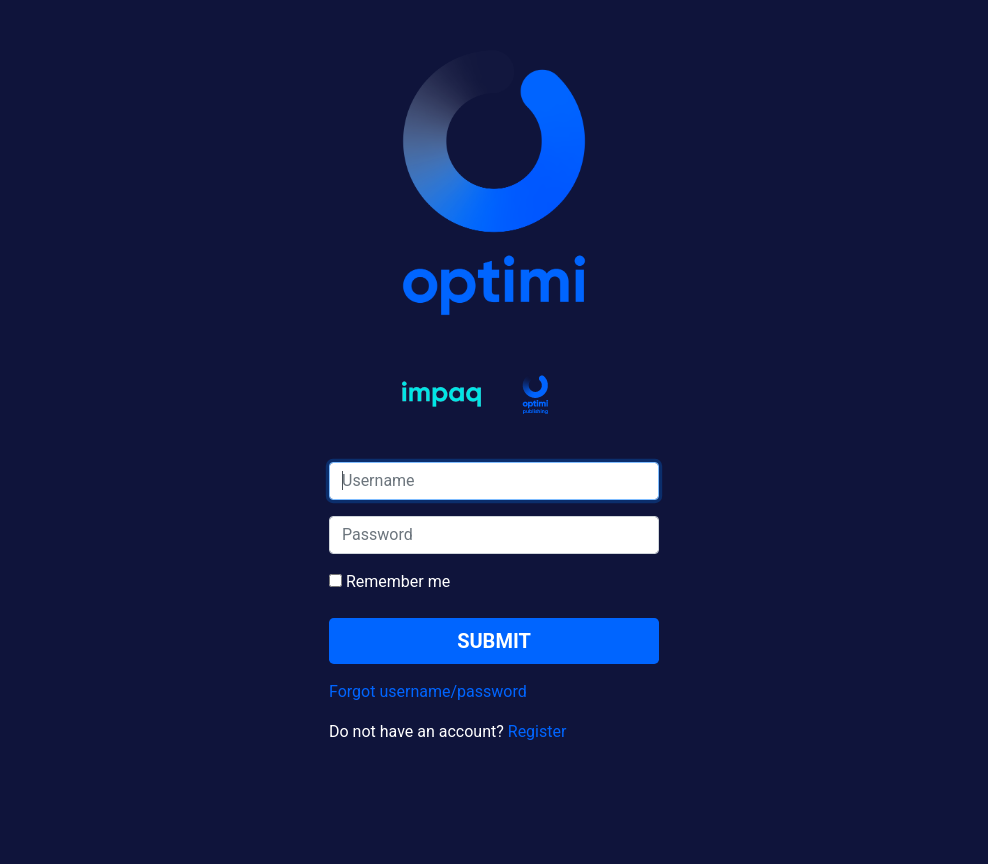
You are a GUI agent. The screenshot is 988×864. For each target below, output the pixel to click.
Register (537, 731)
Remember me (389, 581)
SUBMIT (494, 641)
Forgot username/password (428, 691)
